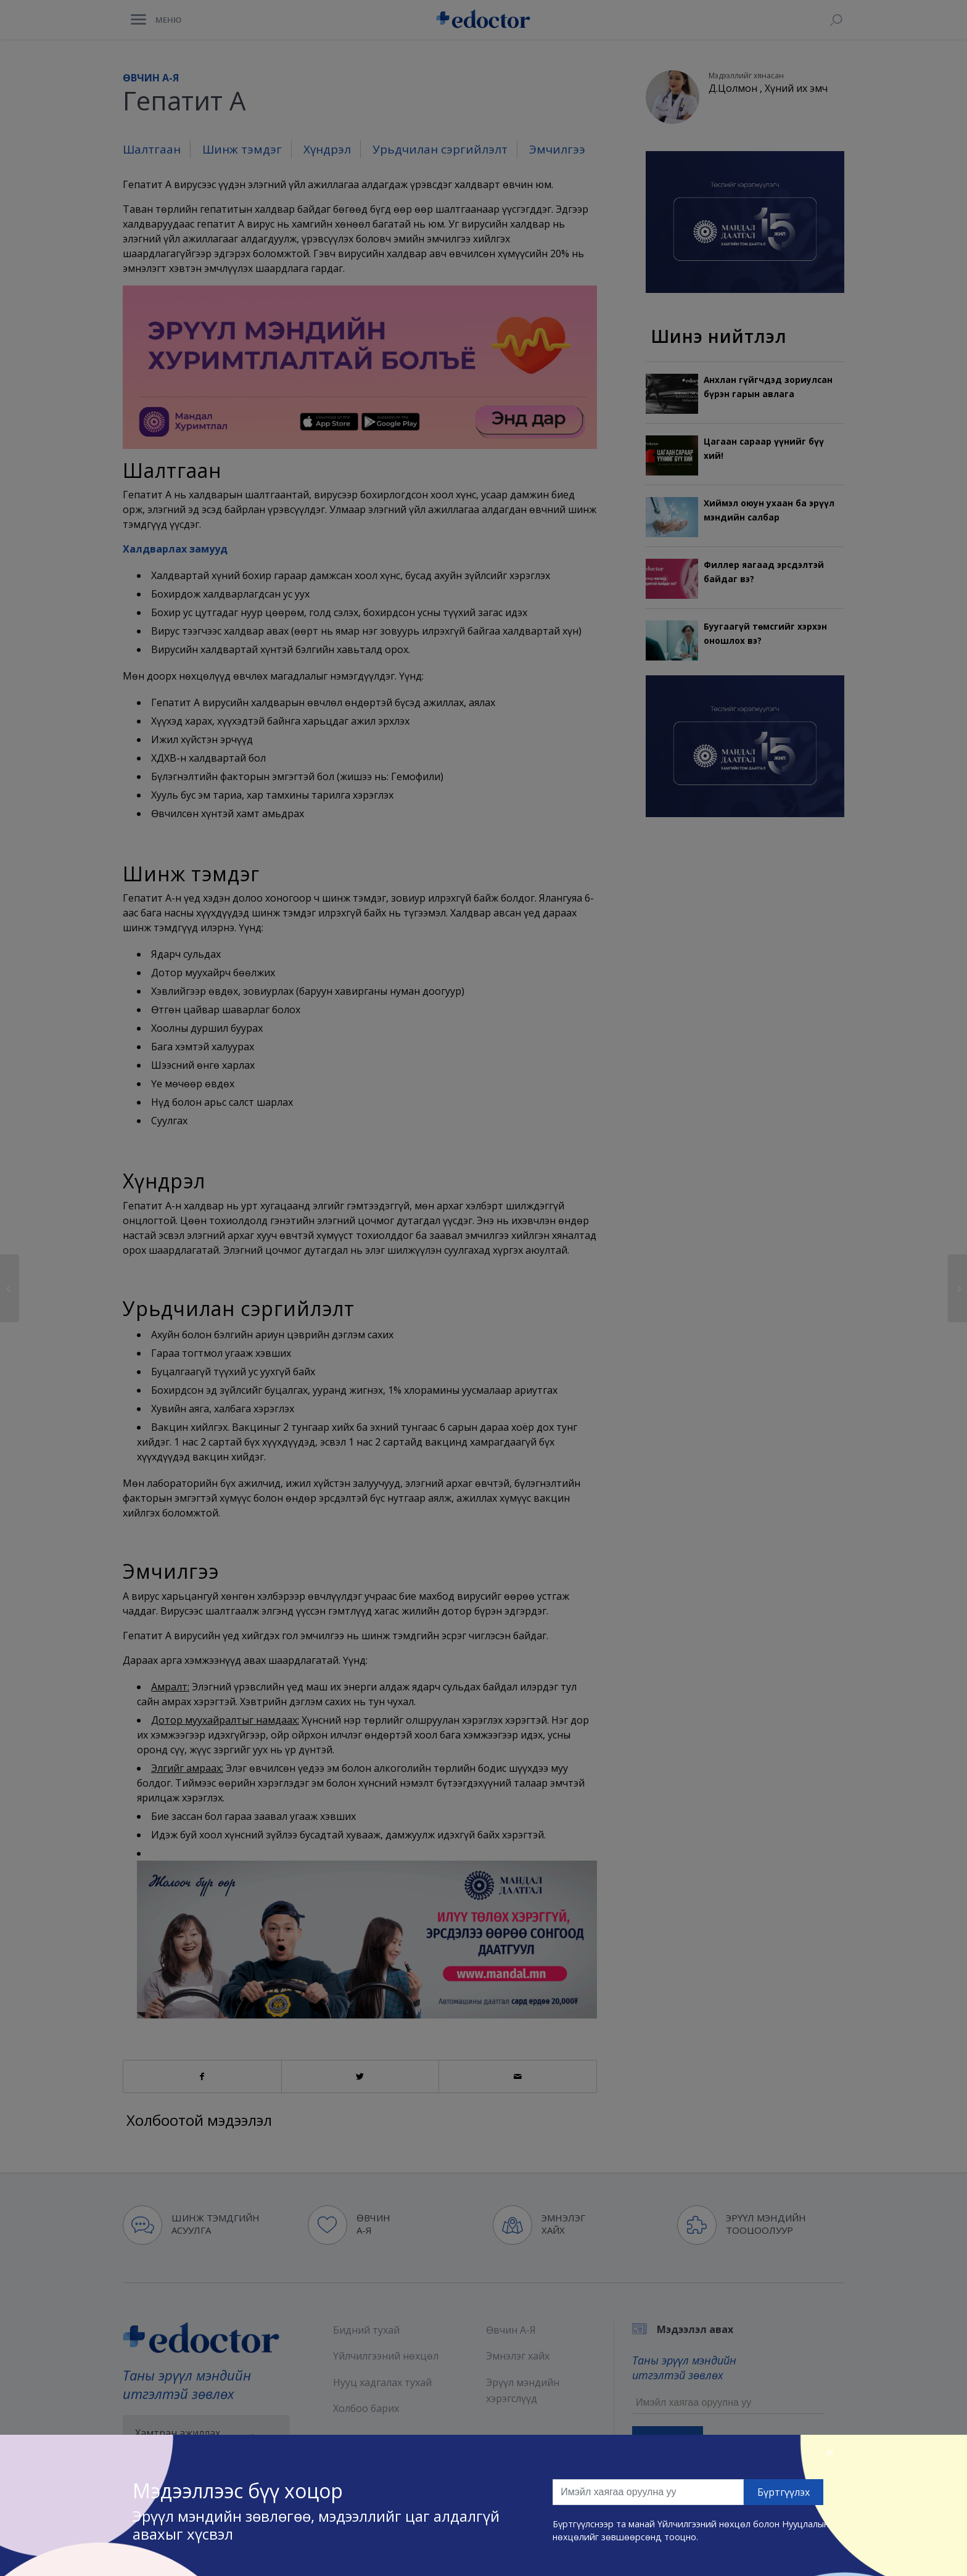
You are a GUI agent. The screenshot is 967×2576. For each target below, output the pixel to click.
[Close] (830, 2452)
